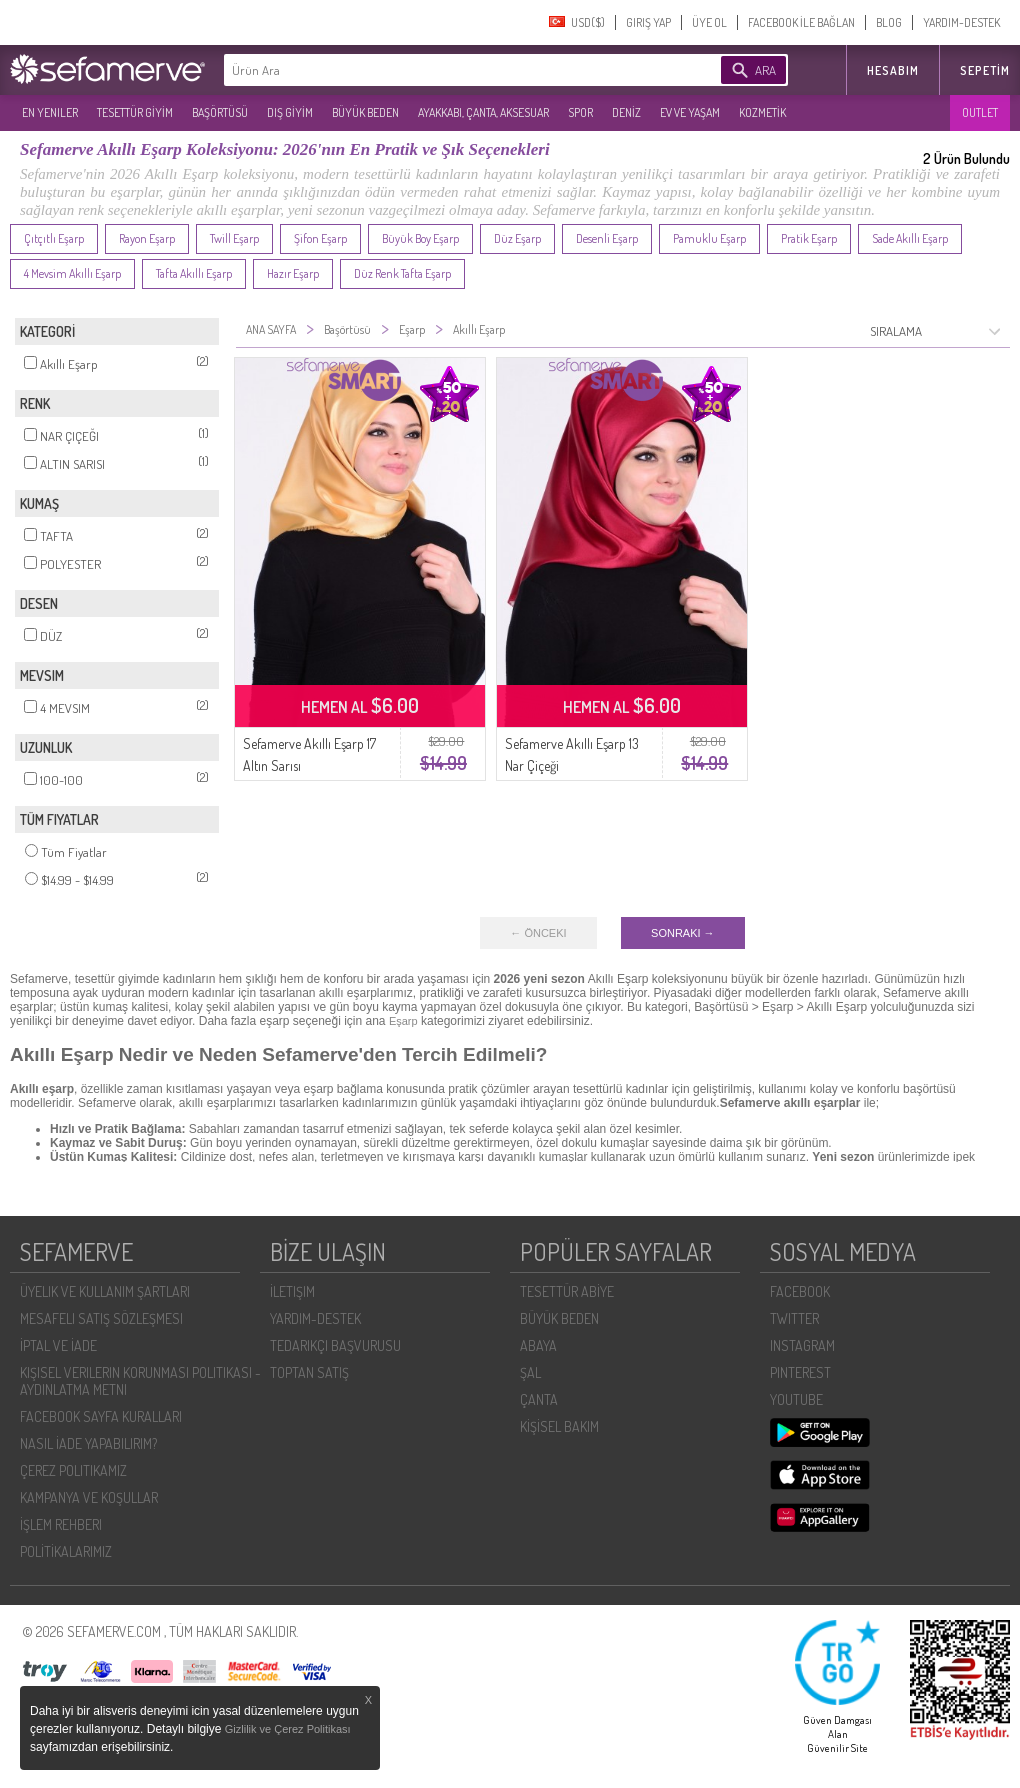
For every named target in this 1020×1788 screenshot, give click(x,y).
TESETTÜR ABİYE (567, 1291)
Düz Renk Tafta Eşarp (402, 273)
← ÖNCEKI (538, 933)
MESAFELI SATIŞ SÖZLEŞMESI (101, 1318)
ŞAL (530, 1372)
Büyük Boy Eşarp (420, 238)
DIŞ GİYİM (290, 112)
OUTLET (980, 112)
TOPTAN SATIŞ (309, 1372)
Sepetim (985, 70)
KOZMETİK (762, 112)
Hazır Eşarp (293, 273)
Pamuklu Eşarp (709, 238)
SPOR (580, 112)
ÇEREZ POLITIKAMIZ (73, 1470)
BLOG (889, 22)
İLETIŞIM (292, 1291)
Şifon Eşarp (320, 238)
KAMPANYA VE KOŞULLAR (89, 1497)
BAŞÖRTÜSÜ (220, 112)
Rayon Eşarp (147, 238)
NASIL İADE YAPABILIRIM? (88, 1443)
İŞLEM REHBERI (61, 1524)
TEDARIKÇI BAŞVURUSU (335, 1345)
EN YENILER (50, 112)
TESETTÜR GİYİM (135, 112)
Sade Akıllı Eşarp (910, 238)
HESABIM (893, 70)
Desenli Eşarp (607, 238)
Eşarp (403, 1021)
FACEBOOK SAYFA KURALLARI (101, 1416)
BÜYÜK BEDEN (365, 112)
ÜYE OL (709, 22)
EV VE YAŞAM (690, 112)
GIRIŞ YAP (648, 22)
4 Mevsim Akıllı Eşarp (72, 273)
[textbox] (442, 70)
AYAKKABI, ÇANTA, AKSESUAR (483, 112)
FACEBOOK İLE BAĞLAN (801, 22)
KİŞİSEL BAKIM (559, 1426)
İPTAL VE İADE (58, 1345)
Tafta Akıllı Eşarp (194, 273)
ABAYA (538, 1345)
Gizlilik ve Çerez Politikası (288, 1729)
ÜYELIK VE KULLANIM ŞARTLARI (105, 1291)
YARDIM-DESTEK (961, 22)
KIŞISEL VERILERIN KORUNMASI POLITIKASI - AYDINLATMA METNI (140, 1381)
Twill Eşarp (234, 238)
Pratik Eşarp (809, 238)
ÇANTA (539, 1399)
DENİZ (626, 112)
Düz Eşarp (517, 238)
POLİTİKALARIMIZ (66, 1551)
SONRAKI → (683, 933)
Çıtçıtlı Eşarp (54, 238)
